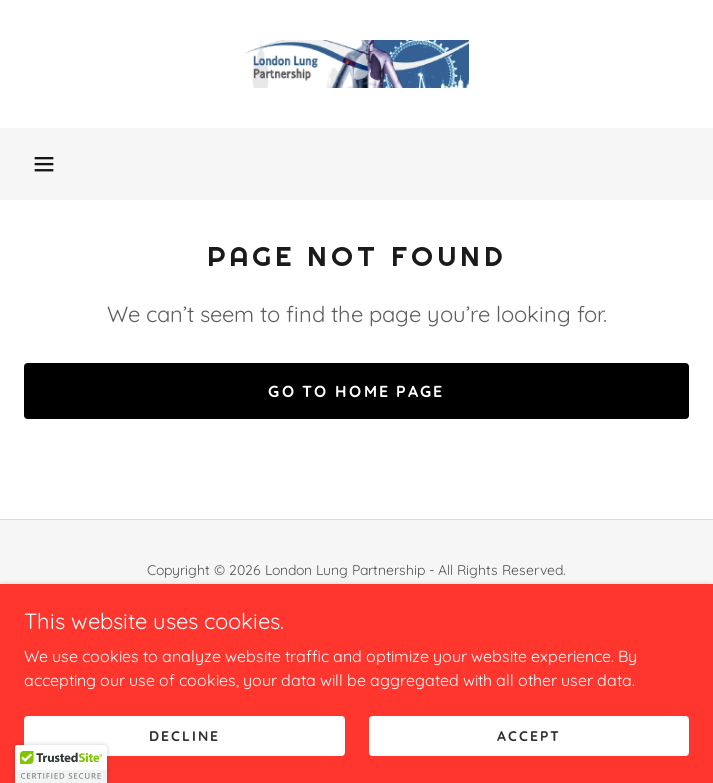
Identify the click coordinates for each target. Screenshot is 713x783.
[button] (44, 164)
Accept (529, 735)
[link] (357, 64)
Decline (184, 735)
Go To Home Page (356, 391)
